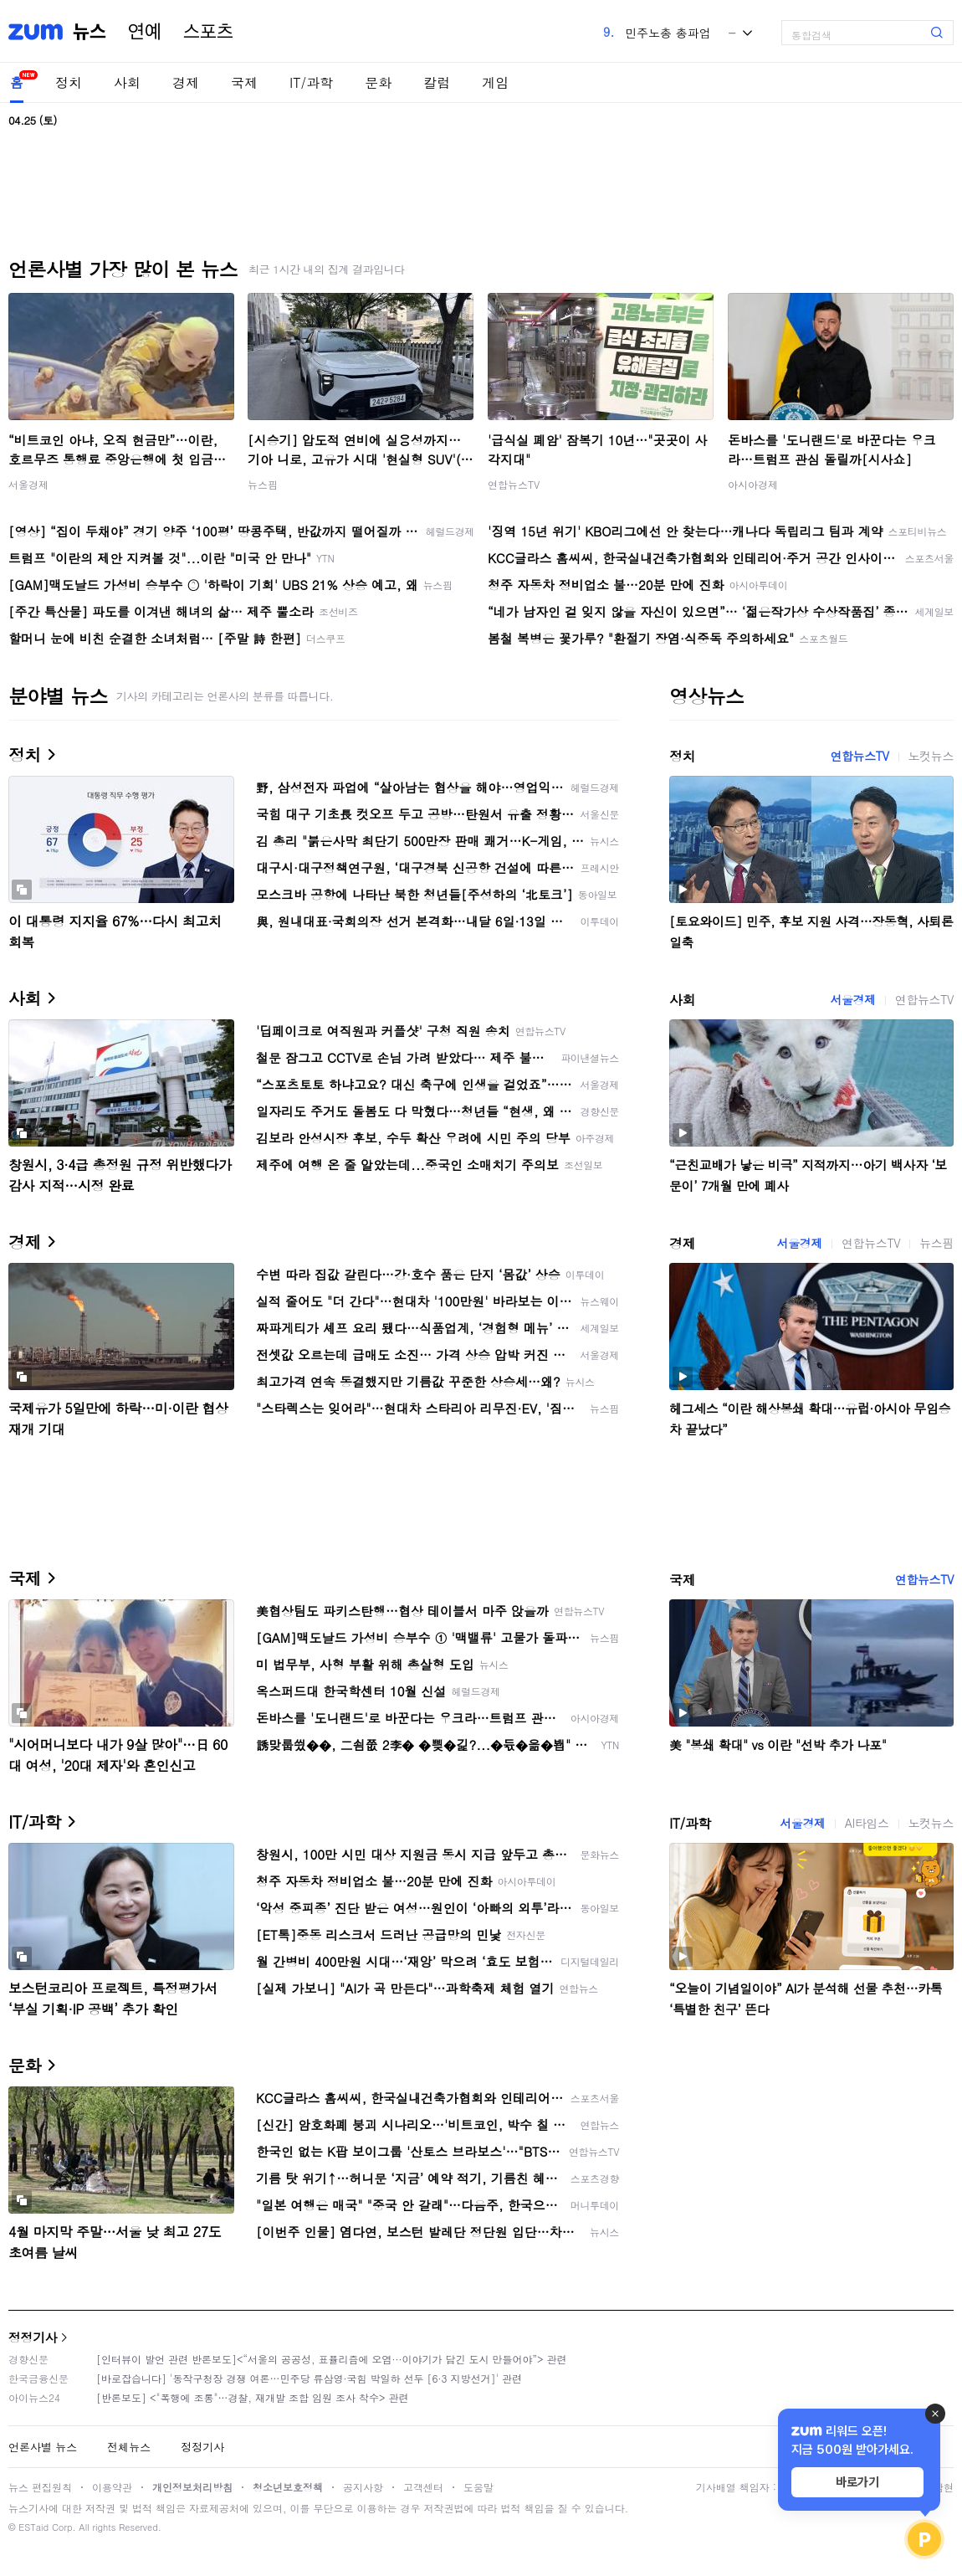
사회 (127, 82)
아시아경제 (753, 484)
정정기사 (32, 2337)
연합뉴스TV (514, 484)
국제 (244, 82)
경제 (185, 82)
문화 (378, 82)
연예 (144, 32)
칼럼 (436, 82)
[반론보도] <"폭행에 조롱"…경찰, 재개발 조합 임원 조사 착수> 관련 (252, 2397)
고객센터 (423, 2487)
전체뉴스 (129, 2447)
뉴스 (89, 32)
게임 (495, 82)
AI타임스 (867, 1822)
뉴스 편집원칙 (40, 2487)
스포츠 (208, 32)
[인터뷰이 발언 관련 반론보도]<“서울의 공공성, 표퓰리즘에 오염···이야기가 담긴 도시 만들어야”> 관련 (331, 2359)
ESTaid (33, 2527)
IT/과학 (311, 82)
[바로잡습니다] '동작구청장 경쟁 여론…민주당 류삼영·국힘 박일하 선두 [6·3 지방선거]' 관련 (309, 2378)
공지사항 (363, 2487)
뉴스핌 (263, 484)
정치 (68, 82)
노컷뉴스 (931, 755)
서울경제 (28, 484)
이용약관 (112, 2487)
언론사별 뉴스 (42, 2447)
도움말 (478, 2487)
